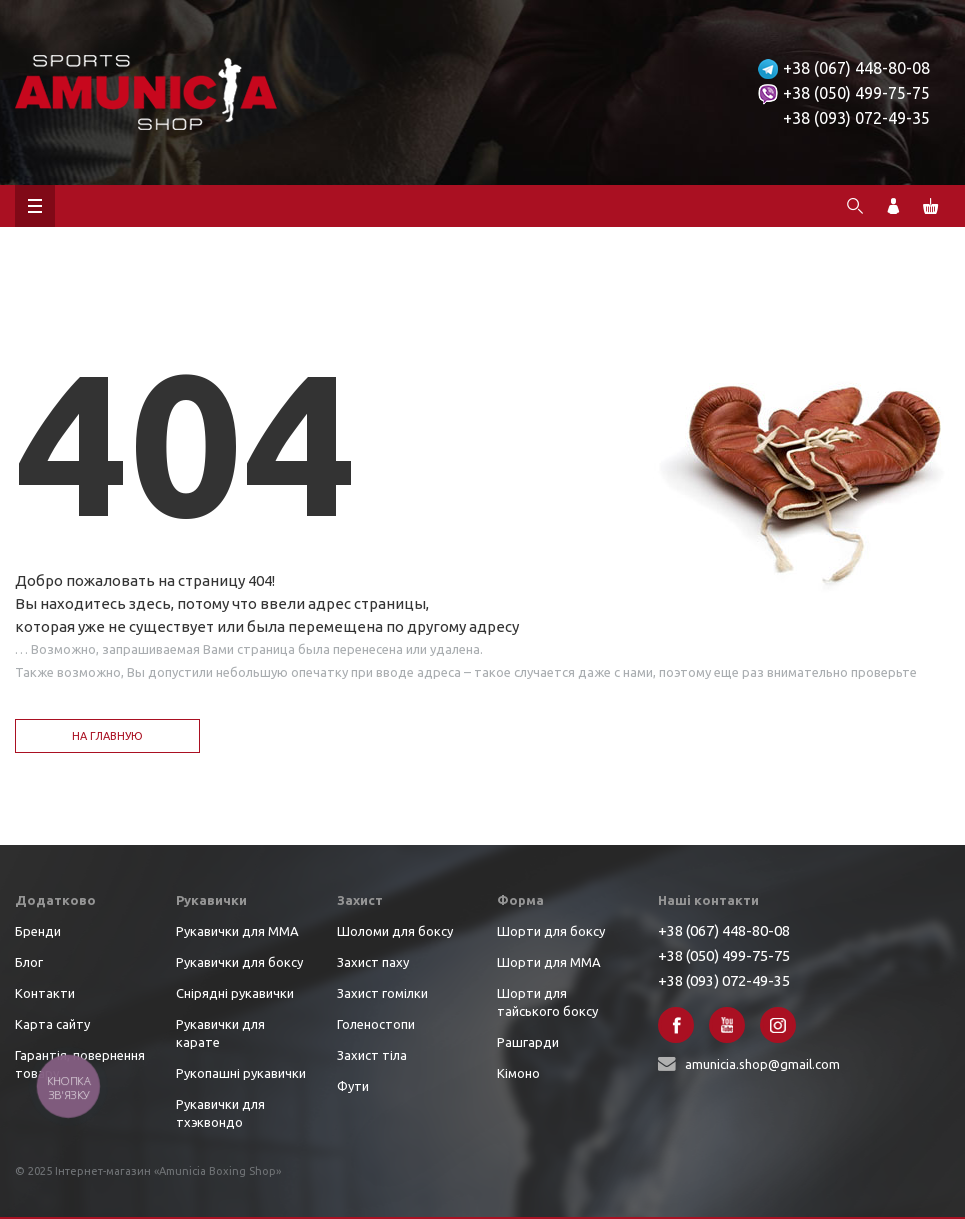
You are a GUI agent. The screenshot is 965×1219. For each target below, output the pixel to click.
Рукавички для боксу (239, 962)
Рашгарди (528, 1042)
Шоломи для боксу (395, 931)
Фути (353, 1086)
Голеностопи (376, 1024)
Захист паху (373, 962)
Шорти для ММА (549, 962)
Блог (29, 962)
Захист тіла (372, 1055)
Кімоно (518, 1073)
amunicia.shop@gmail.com (762, 1064)
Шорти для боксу (551, 931)
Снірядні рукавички (235, 993)
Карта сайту (52, 1024)
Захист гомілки (382, 993)
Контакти (45, 993)
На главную (107, 736)
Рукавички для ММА (237, 931)
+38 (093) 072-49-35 (856, 118)
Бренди (38, 931)
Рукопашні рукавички (241, 1073)
